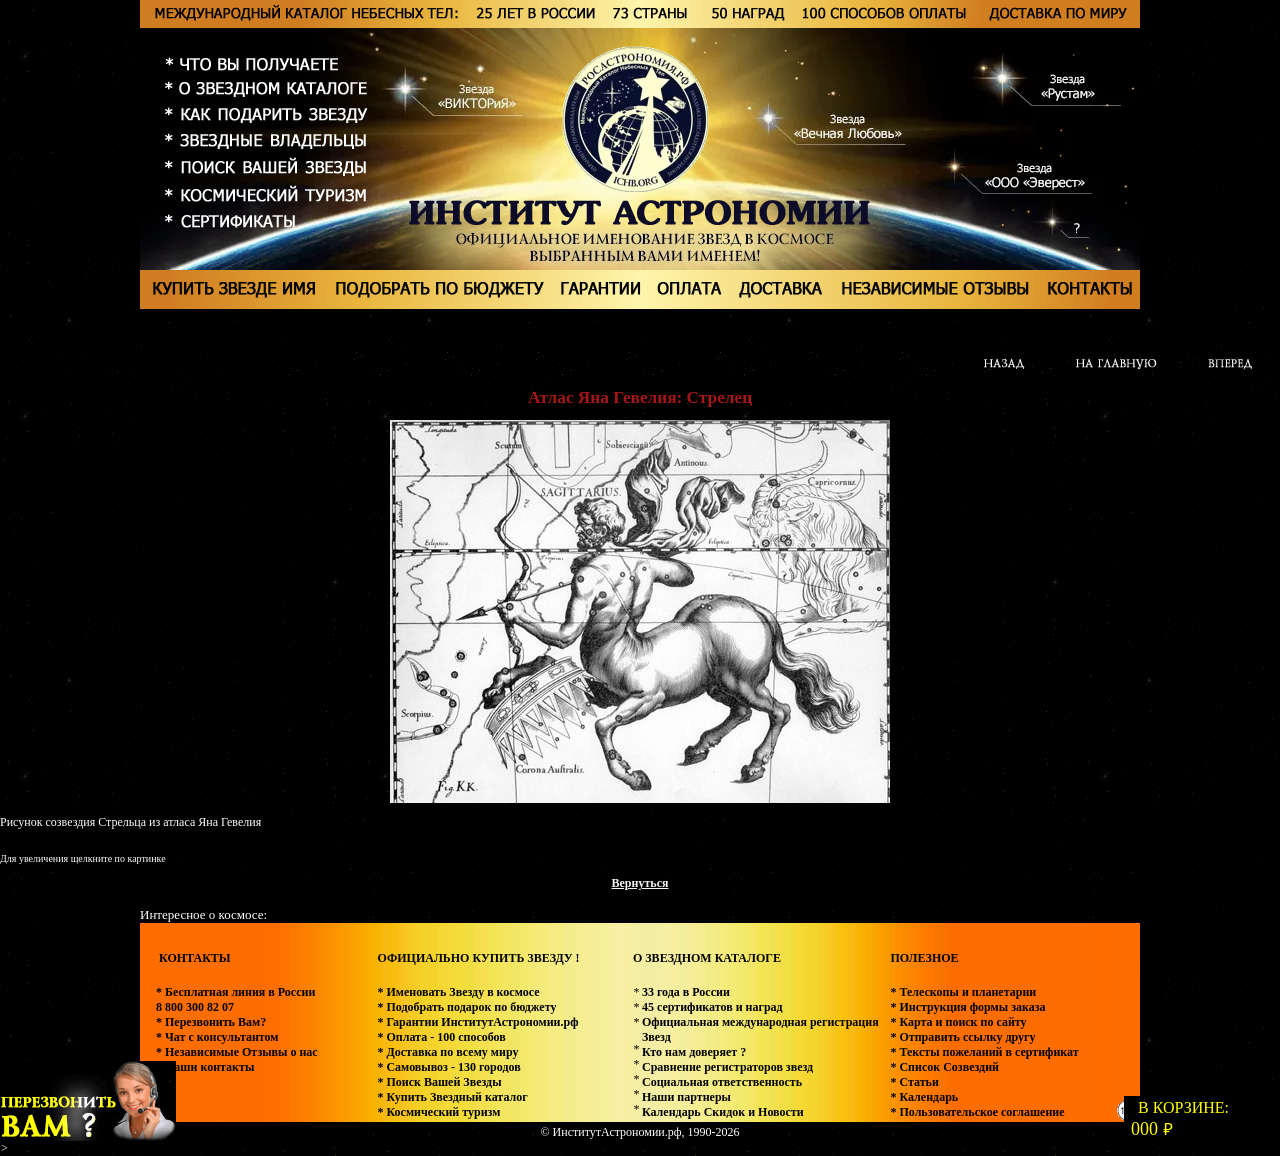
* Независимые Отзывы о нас (237, 1052)
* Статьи (914, 1082)
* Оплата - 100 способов (441, 1037)
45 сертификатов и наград (712, 1007)
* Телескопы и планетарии (963, 992)
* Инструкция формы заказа (967, 1007)
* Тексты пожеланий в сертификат (984, 1052)
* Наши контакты (205, 1067)
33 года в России (686, 992)
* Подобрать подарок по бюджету (466, 1007)
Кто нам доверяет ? (694, 1052)
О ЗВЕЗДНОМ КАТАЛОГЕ (707, 958)
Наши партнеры (686, 1097)
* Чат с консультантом (217, 1037)
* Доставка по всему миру (447, 1052)
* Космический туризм (438, 1112)
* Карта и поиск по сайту (958, 1022)
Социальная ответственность (722, 1082)
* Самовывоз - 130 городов (448, 1067)
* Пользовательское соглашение (977, 1112)
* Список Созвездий (944, 1067)
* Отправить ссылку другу (962, 1037)
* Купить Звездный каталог (452, 1097)
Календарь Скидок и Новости (723, 1112)
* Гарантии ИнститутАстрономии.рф (477, 1022)
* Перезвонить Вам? (211, 1022)
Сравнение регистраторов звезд (727, 1067)
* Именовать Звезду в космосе (458, 992)
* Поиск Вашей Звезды (439, 1082)
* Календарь (924, 1097)
